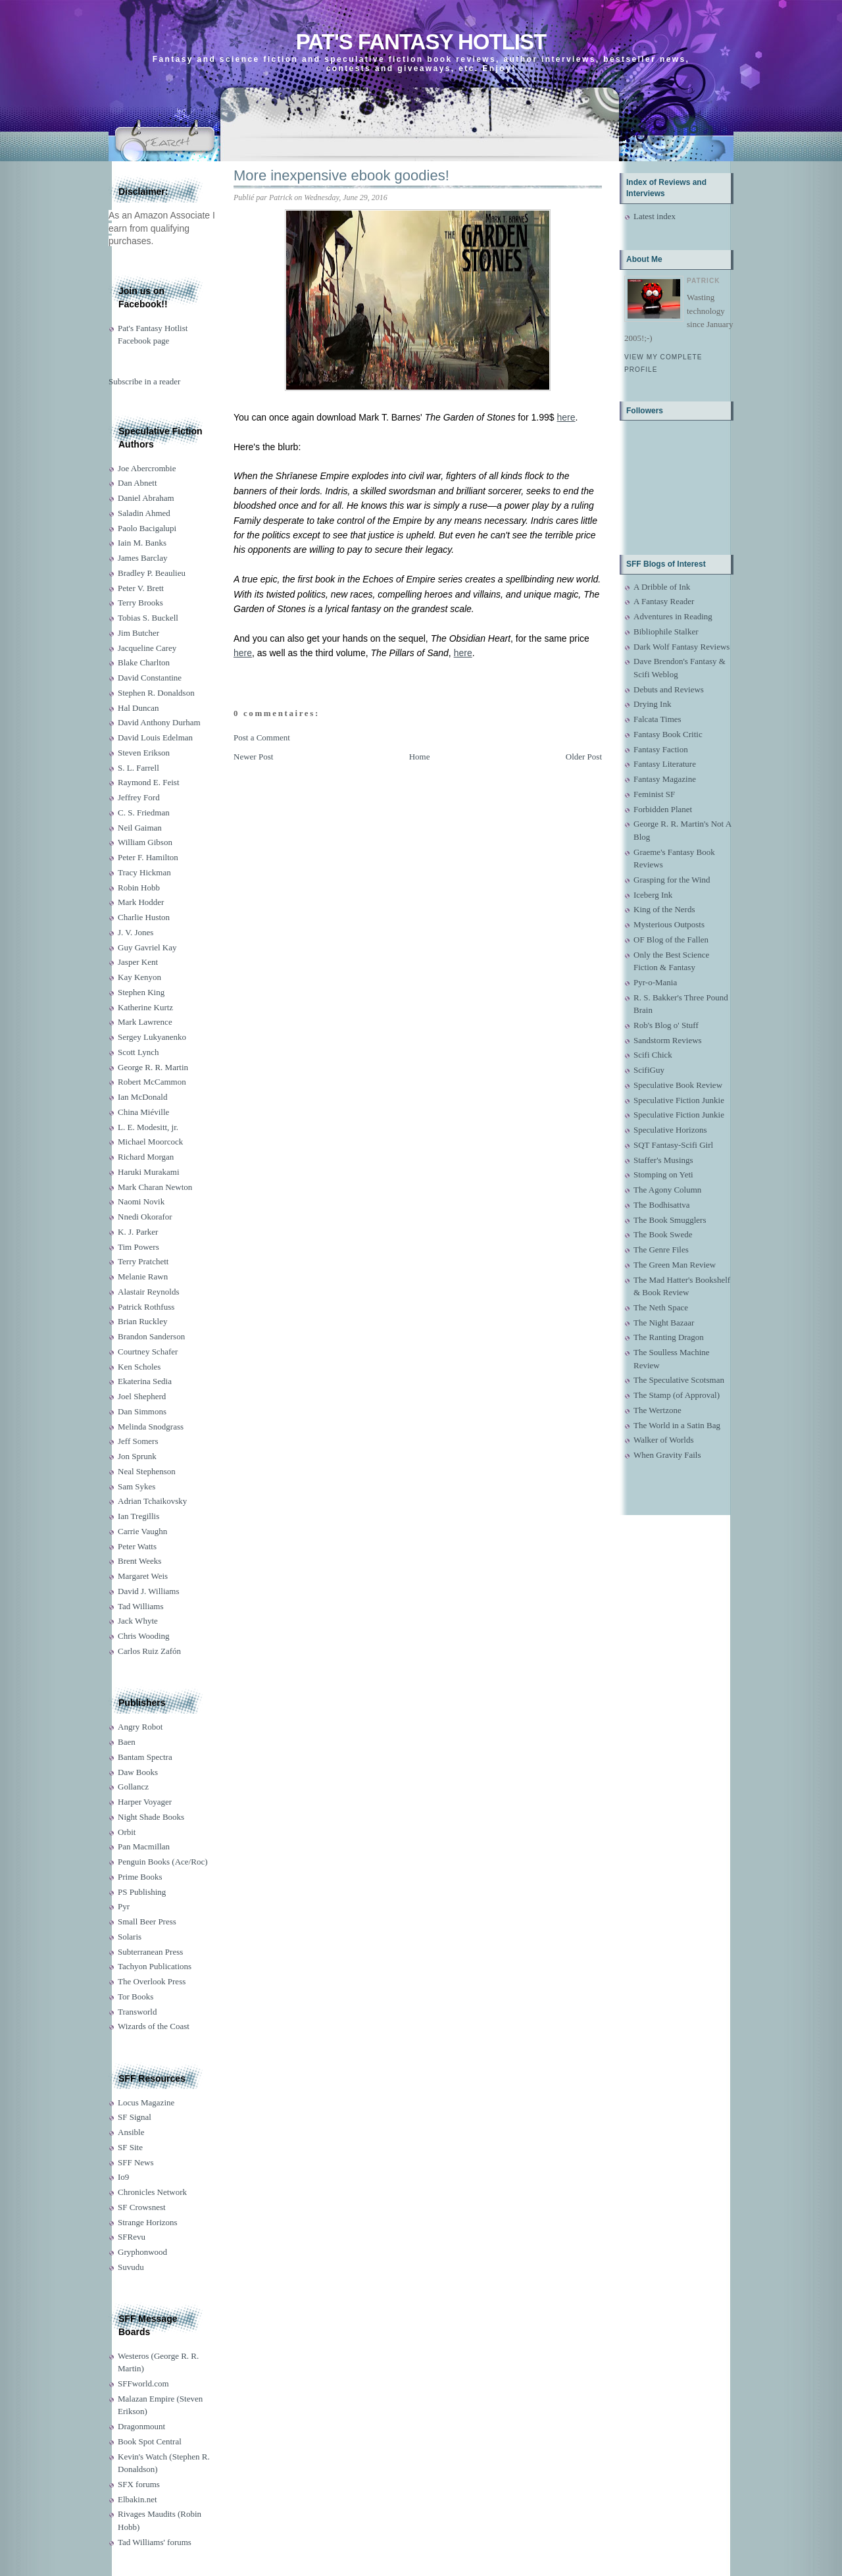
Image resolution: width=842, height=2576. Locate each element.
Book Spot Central (150, 2441)
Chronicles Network (152, 2192)
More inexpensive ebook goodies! (341, 175)
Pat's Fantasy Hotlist (421, 42)
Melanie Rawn (143, 1276)
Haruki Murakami (149, 1172)
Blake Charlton (144, 662)
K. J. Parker (138, 1232)
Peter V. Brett (141, 588)
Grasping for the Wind (671, 880)
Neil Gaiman (140, 828)
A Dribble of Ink (661, 587)
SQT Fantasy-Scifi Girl (673, 1145)
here (566, 417)
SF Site (130, 2147)
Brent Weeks (139, 1561)
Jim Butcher (138, 633)
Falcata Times (657, 719)
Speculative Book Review (677, 1085)
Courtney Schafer (148, 1351)
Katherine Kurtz (145, 1007)
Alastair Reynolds (149, 1292)
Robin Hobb (139, 887)
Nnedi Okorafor (145, 1217)
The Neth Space (660, 1307)
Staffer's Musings (663, 1160)
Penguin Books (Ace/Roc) (162, 1862)
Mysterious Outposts (669, 924)
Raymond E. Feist (149, 782)
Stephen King (141, 992)
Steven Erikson (144, 753)
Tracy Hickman (144, 872)
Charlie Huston (144, 917)
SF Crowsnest (142, 2207)
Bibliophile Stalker (666, 631)
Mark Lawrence (145, 1022)
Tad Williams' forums (154, 2542)
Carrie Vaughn (142, 1531)
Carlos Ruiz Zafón (149, 1651)
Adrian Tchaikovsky (152, 1501)
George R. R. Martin (153, 1067)
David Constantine (150, 678)
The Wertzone (657, 1410)
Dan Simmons (142, 1411)
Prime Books (140, 1877)
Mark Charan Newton (155, 1187)
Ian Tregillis (138, 1516)
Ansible (131, 2132)
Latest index (654, 216)
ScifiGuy (648, 1070)
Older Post (584, 756)
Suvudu (131, 2267)
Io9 (123, 2177)
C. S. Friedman (144, 812)
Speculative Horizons (670, 1130)
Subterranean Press (150, 1952)
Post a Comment (262, 737)
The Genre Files (661, 1249)
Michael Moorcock (150, 1141)
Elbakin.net (137, 2499)
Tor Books (135, 1996)
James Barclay (142, 558)
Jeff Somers (138, 1441)
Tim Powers (138, 1247)
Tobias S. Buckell (148, 618)
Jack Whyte (138, 1621)
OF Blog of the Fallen (670, 939)
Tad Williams (140, 1606)
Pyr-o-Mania (655, 982)
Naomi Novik (141, 1201)
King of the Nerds (664, 909)
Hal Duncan (138, 708)
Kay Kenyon (139, 977)
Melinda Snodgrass (151, 1426)
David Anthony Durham (159, 722)
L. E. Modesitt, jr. (148, 1127)
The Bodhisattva (661, 1205)
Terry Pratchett (143, 1261)
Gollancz (133, 1786)
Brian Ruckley (142, 1321)
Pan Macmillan (144, 1846)
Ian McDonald (142, 1097)
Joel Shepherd (142, 1396)
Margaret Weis (143, 1576)
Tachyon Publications (154, 1966)
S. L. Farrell (138, 768)
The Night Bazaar (663, 1322)
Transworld (137, 2012)
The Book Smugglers (669, 1220)
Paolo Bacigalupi (147, 528)
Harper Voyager (145, 1802)
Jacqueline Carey (147, 648)
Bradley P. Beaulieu (152, 573)
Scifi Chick (652, 1055)
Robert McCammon (152, 1082)
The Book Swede (663, 1234)
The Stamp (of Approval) (676, 1395)
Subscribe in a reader (144, 381)
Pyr (124, 1906)
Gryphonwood (142, 2252)
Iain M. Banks (142, 543)
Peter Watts (137, 1546)
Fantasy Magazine (664, 779)
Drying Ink (652, 704)
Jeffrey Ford (139, 797)
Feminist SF (654, 794)
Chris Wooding (144, 1636)
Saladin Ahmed (144, 513)
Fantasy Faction (660, 749)
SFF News (136, 2162)
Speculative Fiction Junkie (678, 1100)
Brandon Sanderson (151, 1336)
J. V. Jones (135, 932)
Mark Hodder (141, 902)
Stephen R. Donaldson (156, 693)
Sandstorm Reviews (667, 1040)
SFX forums (139, 2484)
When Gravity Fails (667, 1455)
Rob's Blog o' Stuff (666, 1025)
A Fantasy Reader (663, 601)
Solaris (129, 1937)
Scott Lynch (138, 1052)
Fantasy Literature (664, 764)
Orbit (127, 1832)
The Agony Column (667, 1190)
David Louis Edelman (155, 737)
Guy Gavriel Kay (147, 947)
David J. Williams (148, 1591)
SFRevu (131, 2237)
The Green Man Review (674, 1265)
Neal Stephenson (147, 1471)
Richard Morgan (146, 1157)
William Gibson (145, 842)
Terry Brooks (140, 602)
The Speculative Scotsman (678, 1380)
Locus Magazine (146, 2102)
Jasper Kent (138, 962)
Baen (127, 1742)
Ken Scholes (139, 1367)
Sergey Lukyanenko (152, 1037)
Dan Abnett (137, 483)
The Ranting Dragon (668, 1337)
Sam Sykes (136, 1486)
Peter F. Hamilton (148, 857)
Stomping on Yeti (663, 1174)
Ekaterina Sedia (145, 1381)
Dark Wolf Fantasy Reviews (681, 647)
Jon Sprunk (137, 1456)
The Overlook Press (152, 1981)
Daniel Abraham (146, 498)
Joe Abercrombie (147, 468)
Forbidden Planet (662, 809)
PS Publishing (142, 1892)
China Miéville (143, 1112)
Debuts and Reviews (668, 689)
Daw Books (138, 1772)
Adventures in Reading (672, 616)
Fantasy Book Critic (668, 734)
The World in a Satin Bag (676, 1425)
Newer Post (253, 756)
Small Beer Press (147, 1921)
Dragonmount (141, 2426)
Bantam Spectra (145, 1757)
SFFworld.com (143, 2383)
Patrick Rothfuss (146, 1307)
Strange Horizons (148, 2222)
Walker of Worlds (663, 1440)
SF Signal (134, 2117)
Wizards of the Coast (153, 2026)
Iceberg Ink (652, 895)
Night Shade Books (151, 1817)
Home (419, 756)
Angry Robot (140, 1727)
